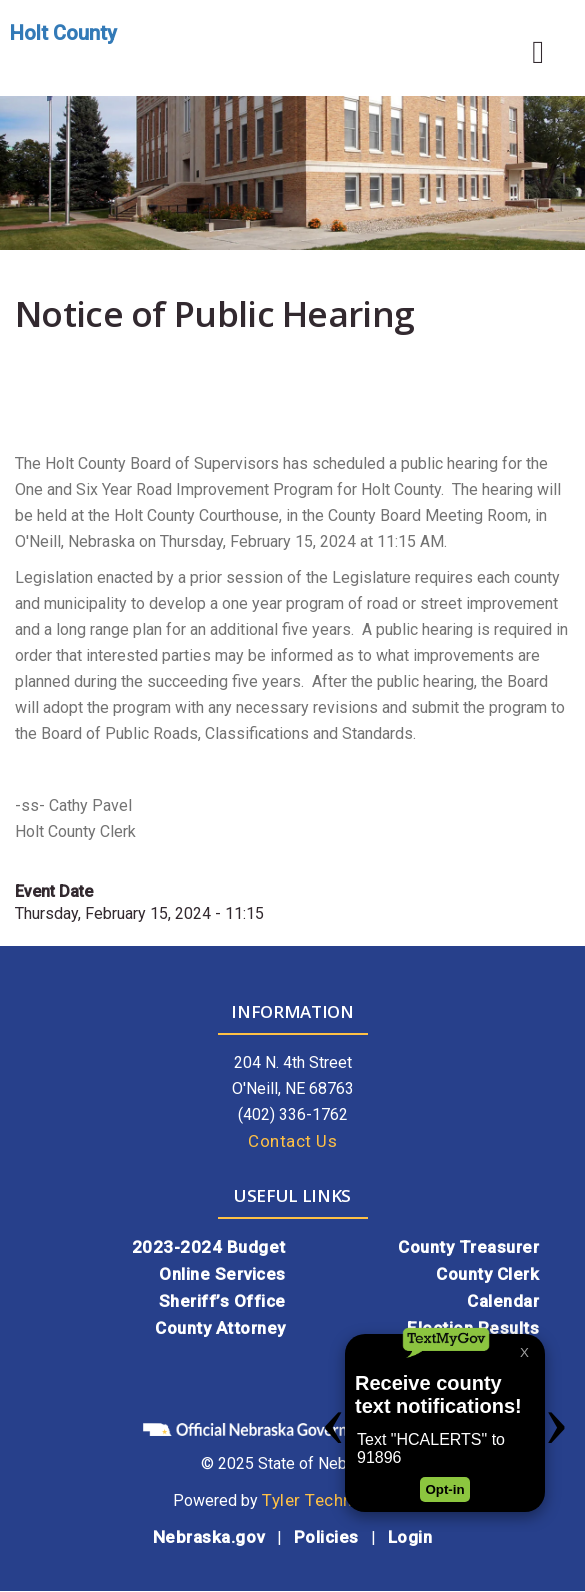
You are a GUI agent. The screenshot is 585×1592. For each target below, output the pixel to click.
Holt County (63, 33)
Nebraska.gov (209, 1537)
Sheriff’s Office (222, 1301)
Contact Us (292, 1141)
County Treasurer (468, 1247)
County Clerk (487, 1274)
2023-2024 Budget (209, 1247)
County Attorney (220, 1328)
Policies (326, 1537)
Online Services (222, 1274)
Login (410, 1537)
